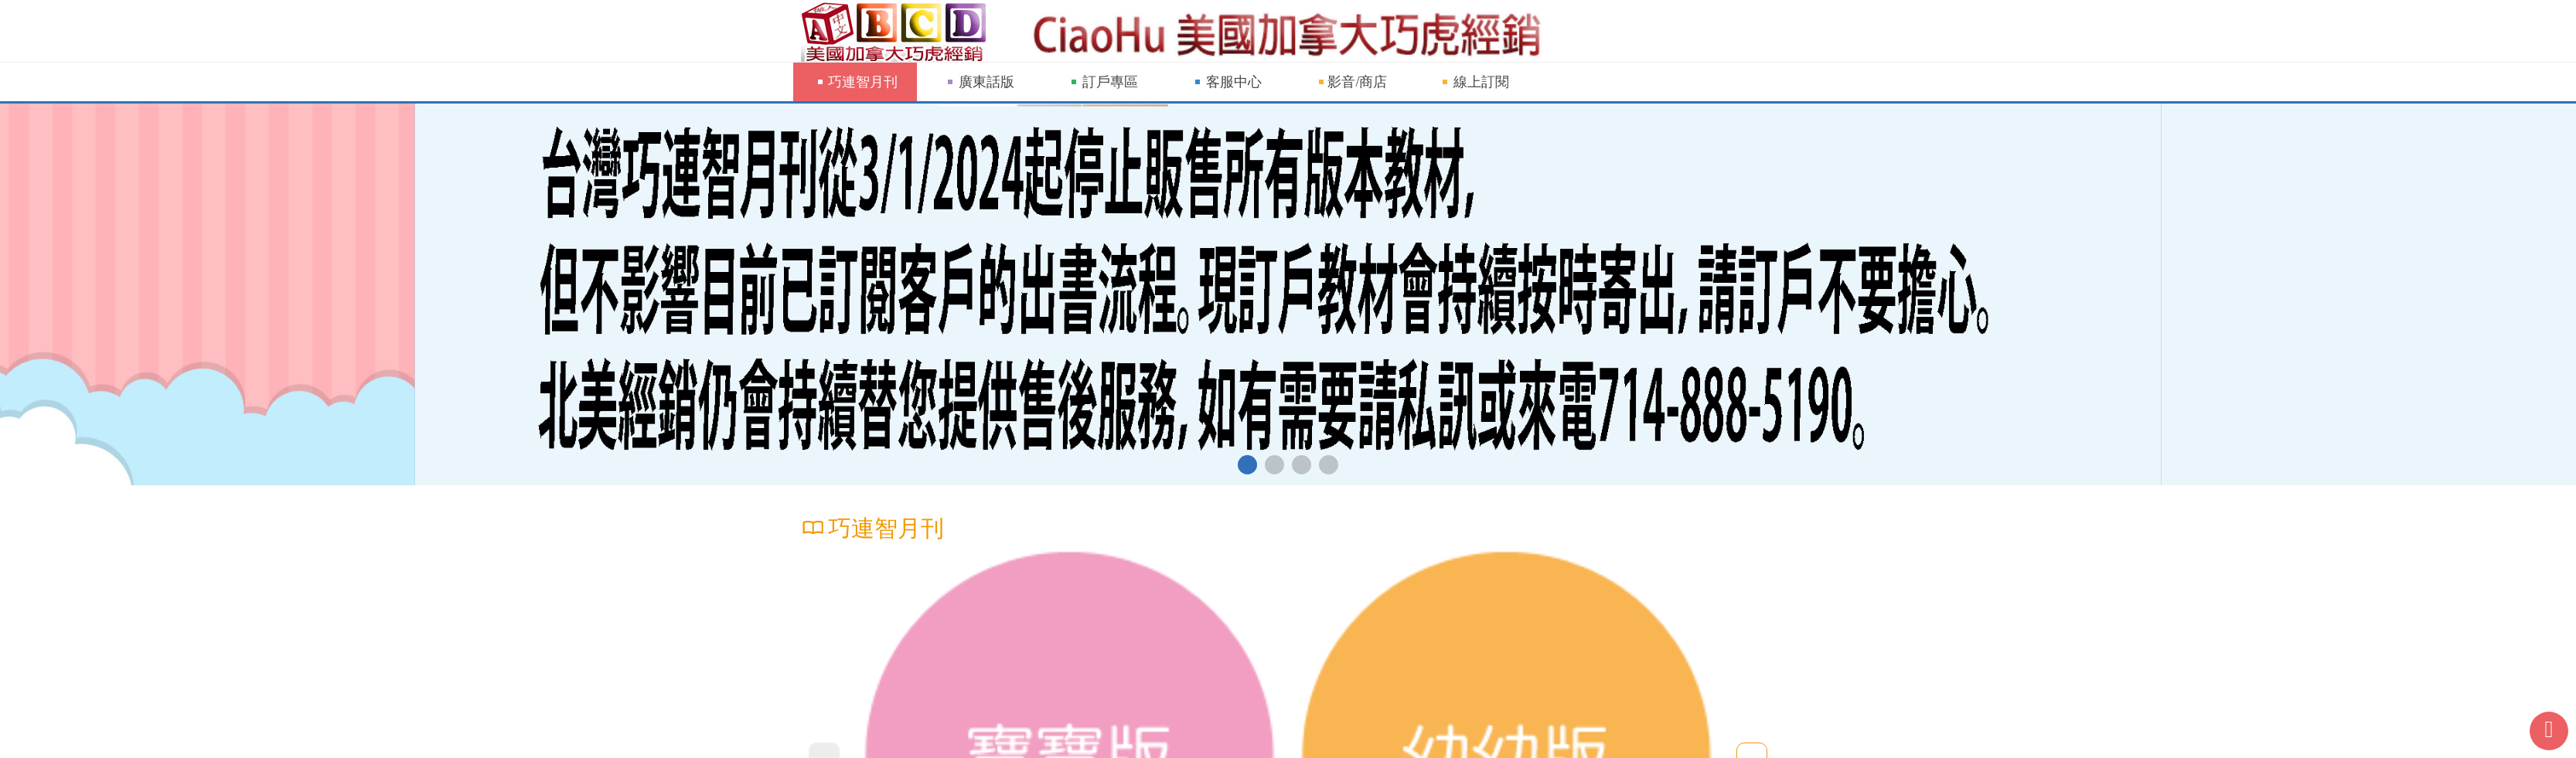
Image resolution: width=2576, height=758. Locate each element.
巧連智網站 (897, 31)
